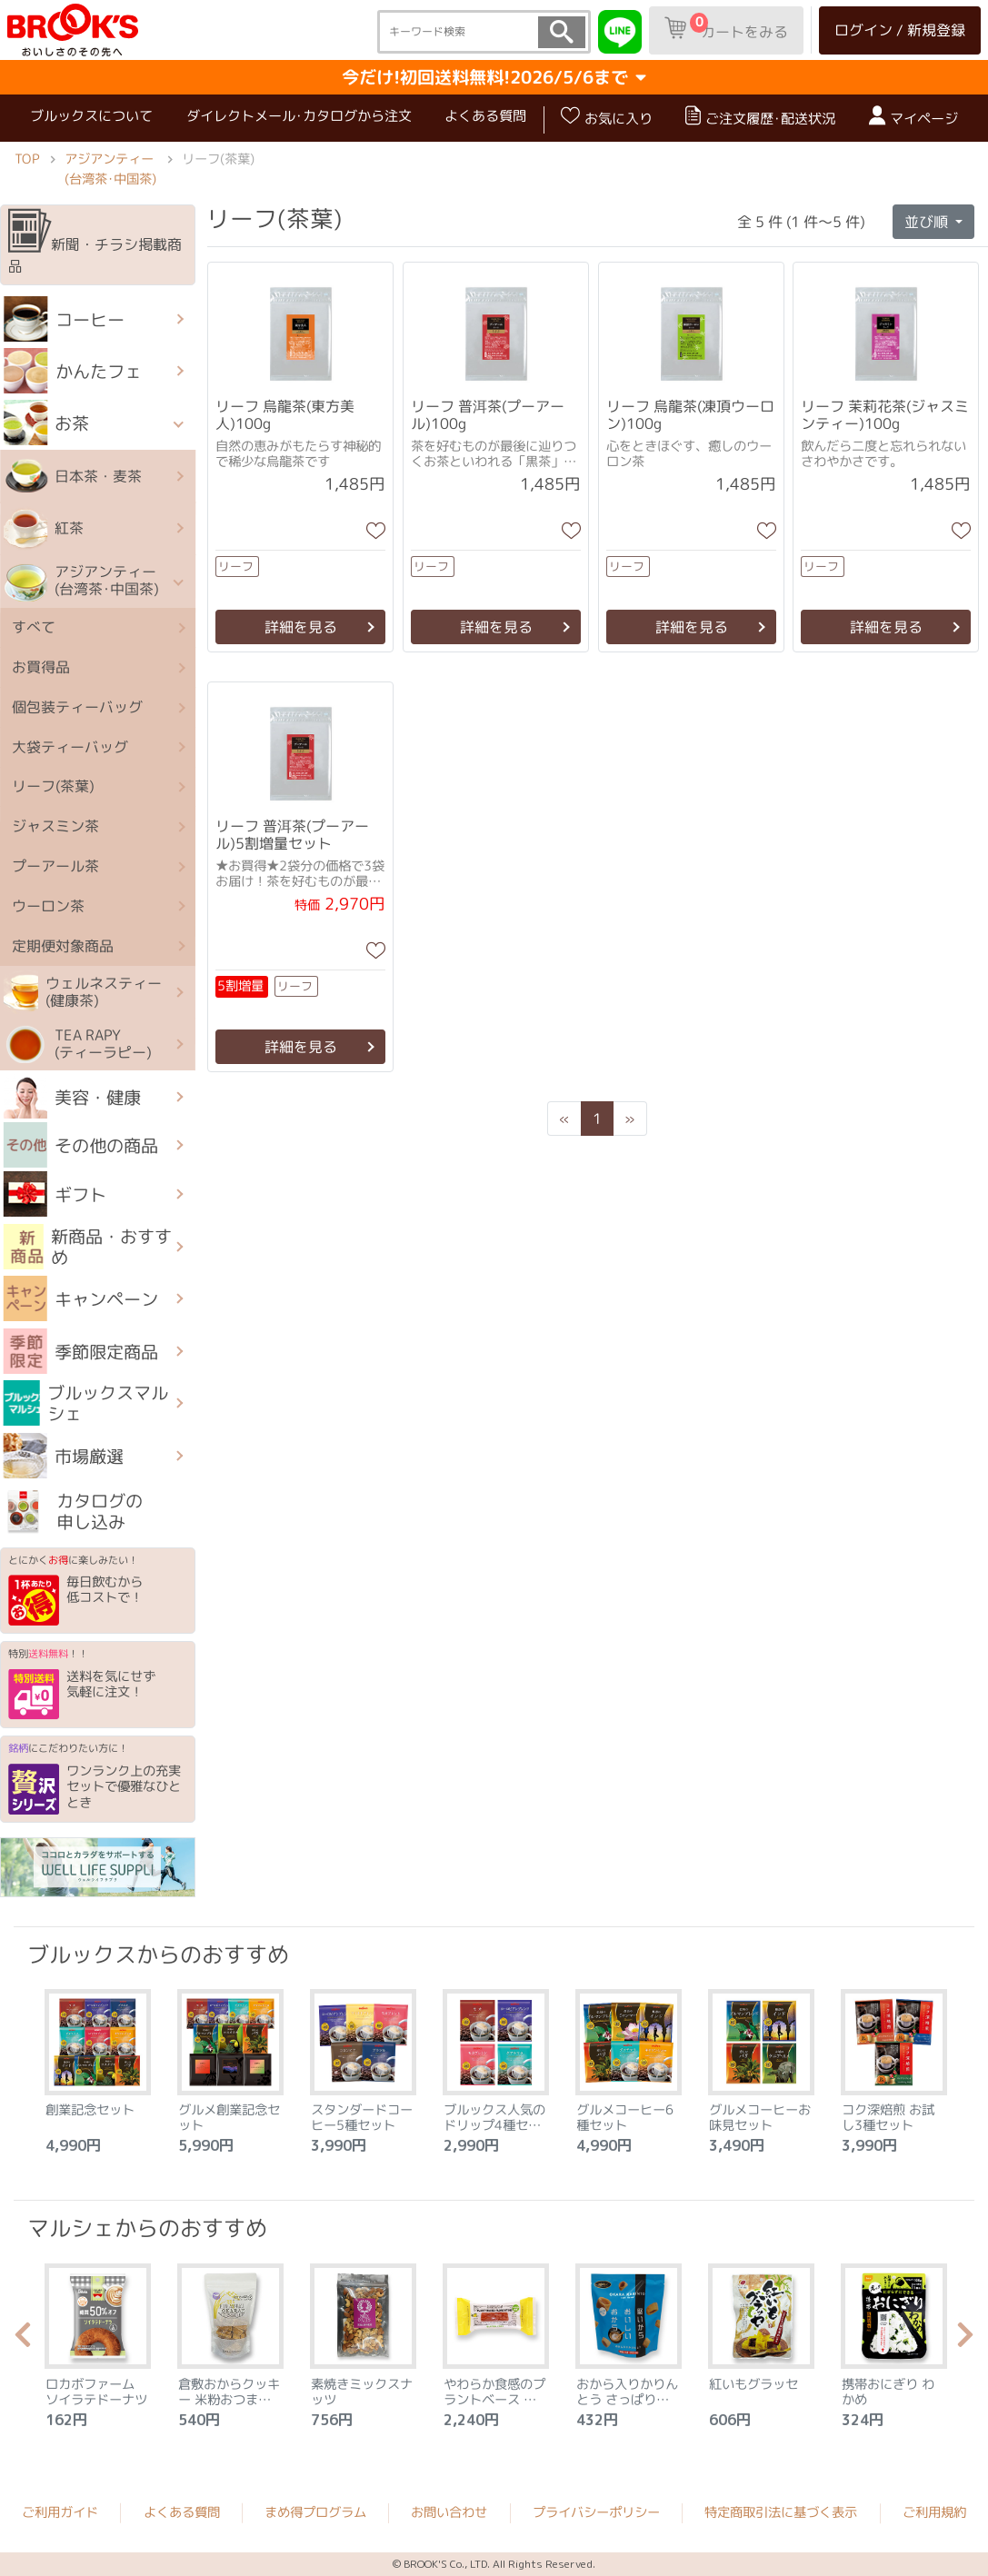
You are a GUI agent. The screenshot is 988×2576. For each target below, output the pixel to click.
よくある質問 (485, 115)
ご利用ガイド (60, 2512)
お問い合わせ (449, 2512)
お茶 (47, 423)
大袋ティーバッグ (70, 747)
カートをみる (726, 27)
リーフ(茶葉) (53, 787)
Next (965, 2340)
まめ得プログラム (315, 2512)
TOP (27, 158)
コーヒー (65, 319)
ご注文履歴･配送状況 (760, 116)
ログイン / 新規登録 (899, 30)
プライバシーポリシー (596, 2512)
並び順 (928, 221)
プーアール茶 (55, 866)
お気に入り (607, 116)
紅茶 (44, 529)
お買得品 (41, 667)
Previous (23, 2340)
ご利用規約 (934, 2512)
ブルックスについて (91, 115)
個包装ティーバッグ (77, 707)
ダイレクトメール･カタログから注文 (299, 115)
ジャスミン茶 (55, 827)
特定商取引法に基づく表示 (780, 2512)
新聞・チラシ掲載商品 (95, 242)
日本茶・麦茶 (73, 476)
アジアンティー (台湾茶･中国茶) (110, 168)
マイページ (913, 116)
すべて (33, 628)
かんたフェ (73, 370)
